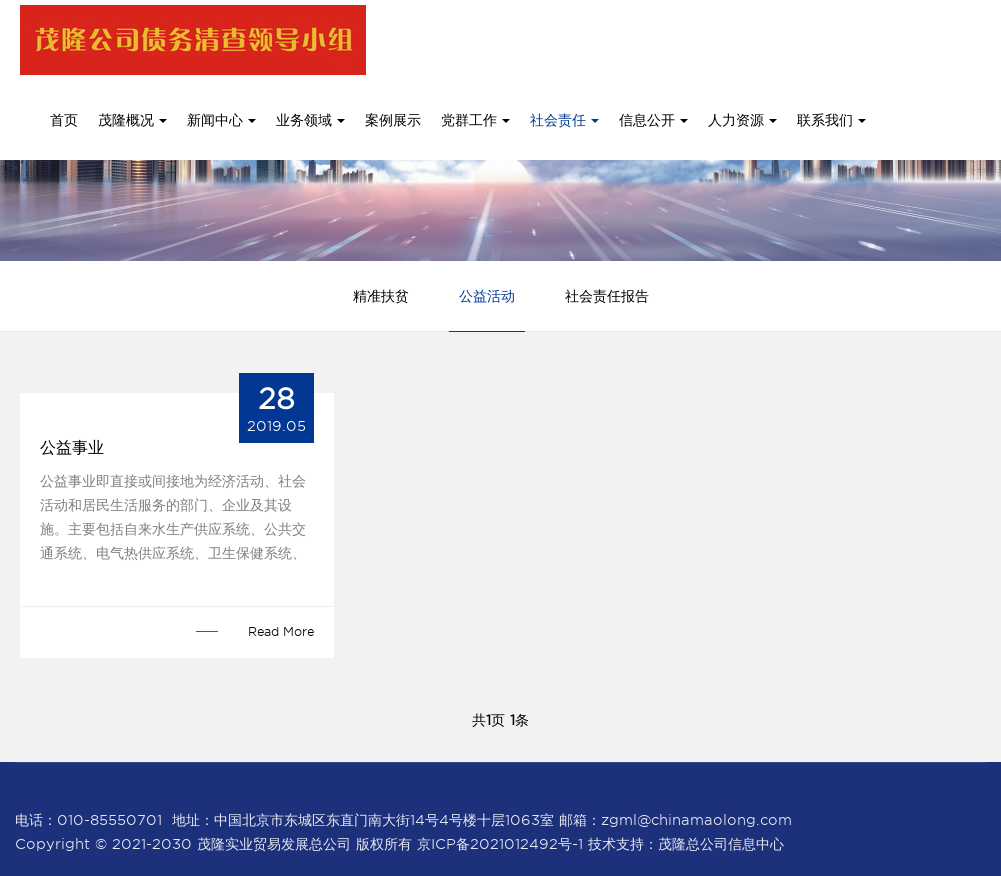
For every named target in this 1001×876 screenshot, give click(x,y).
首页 (64, 120)
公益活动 (487, 296)
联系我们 (831, 120)
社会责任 (564, 120)
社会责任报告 (607, 296)
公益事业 (72, 447)
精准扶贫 (381, 296)
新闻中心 (221, 120)
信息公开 (653, 120)
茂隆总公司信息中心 (721, 844)
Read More (281, 631)
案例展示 (393, 120)
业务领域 (310, 120)
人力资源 (742, 120)
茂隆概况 (132, 120)
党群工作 (475, 120)
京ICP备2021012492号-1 (500, 844)
